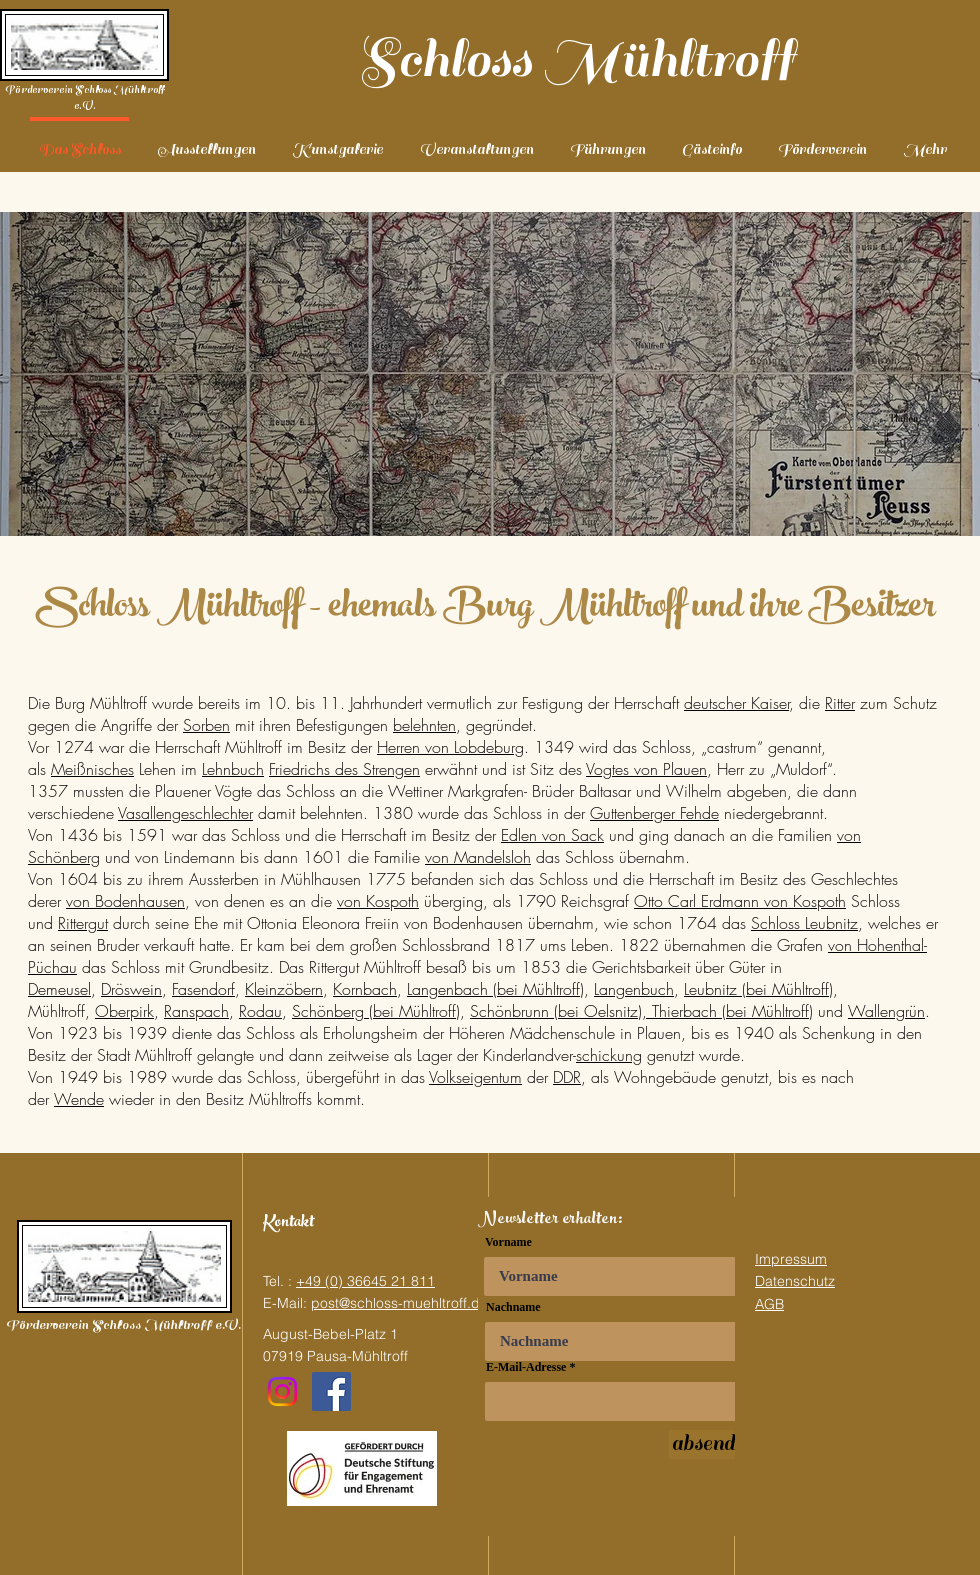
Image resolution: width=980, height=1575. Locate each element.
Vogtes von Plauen (646, 769)
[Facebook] (331, 1391)
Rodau (260, 1011)
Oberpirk (124, 1011)
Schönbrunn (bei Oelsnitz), (561, 1011)
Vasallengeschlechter (185, 813)
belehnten (424, 725)
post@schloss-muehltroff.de (399, 1303)
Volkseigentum (475, 1077)
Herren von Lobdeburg (450, 747)
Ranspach (196, 1011)
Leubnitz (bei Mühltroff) (758, 989)
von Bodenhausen (125, 901)
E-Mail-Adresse (526, 1367)
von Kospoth (378, 901)
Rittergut (83, 923)
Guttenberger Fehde (654, 813)
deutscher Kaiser (736, 703)
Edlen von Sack (552, 835)
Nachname (513, 1307)
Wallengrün (886, 1011)
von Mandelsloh (478, 857)
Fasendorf (203, 989)
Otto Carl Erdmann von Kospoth (740, 901)
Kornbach (365, 989)
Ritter (840, 703)
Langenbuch (634, 989)
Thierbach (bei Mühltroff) (732, 1011)
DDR (567, 1077)
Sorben (206, 725)
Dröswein (131, 989)
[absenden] (713, 1444)
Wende (79, 1099)
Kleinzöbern (284, 989)
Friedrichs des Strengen (344, 769)
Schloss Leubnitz (804, 923)
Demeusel (59, 989)
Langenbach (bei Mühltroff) (495, 989)
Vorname (508, 1242)
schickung (609, 1055)
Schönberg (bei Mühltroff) (376, 1011)
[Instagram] (282, 1391)
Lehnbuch (233, 769)
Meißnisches (92, 769)
